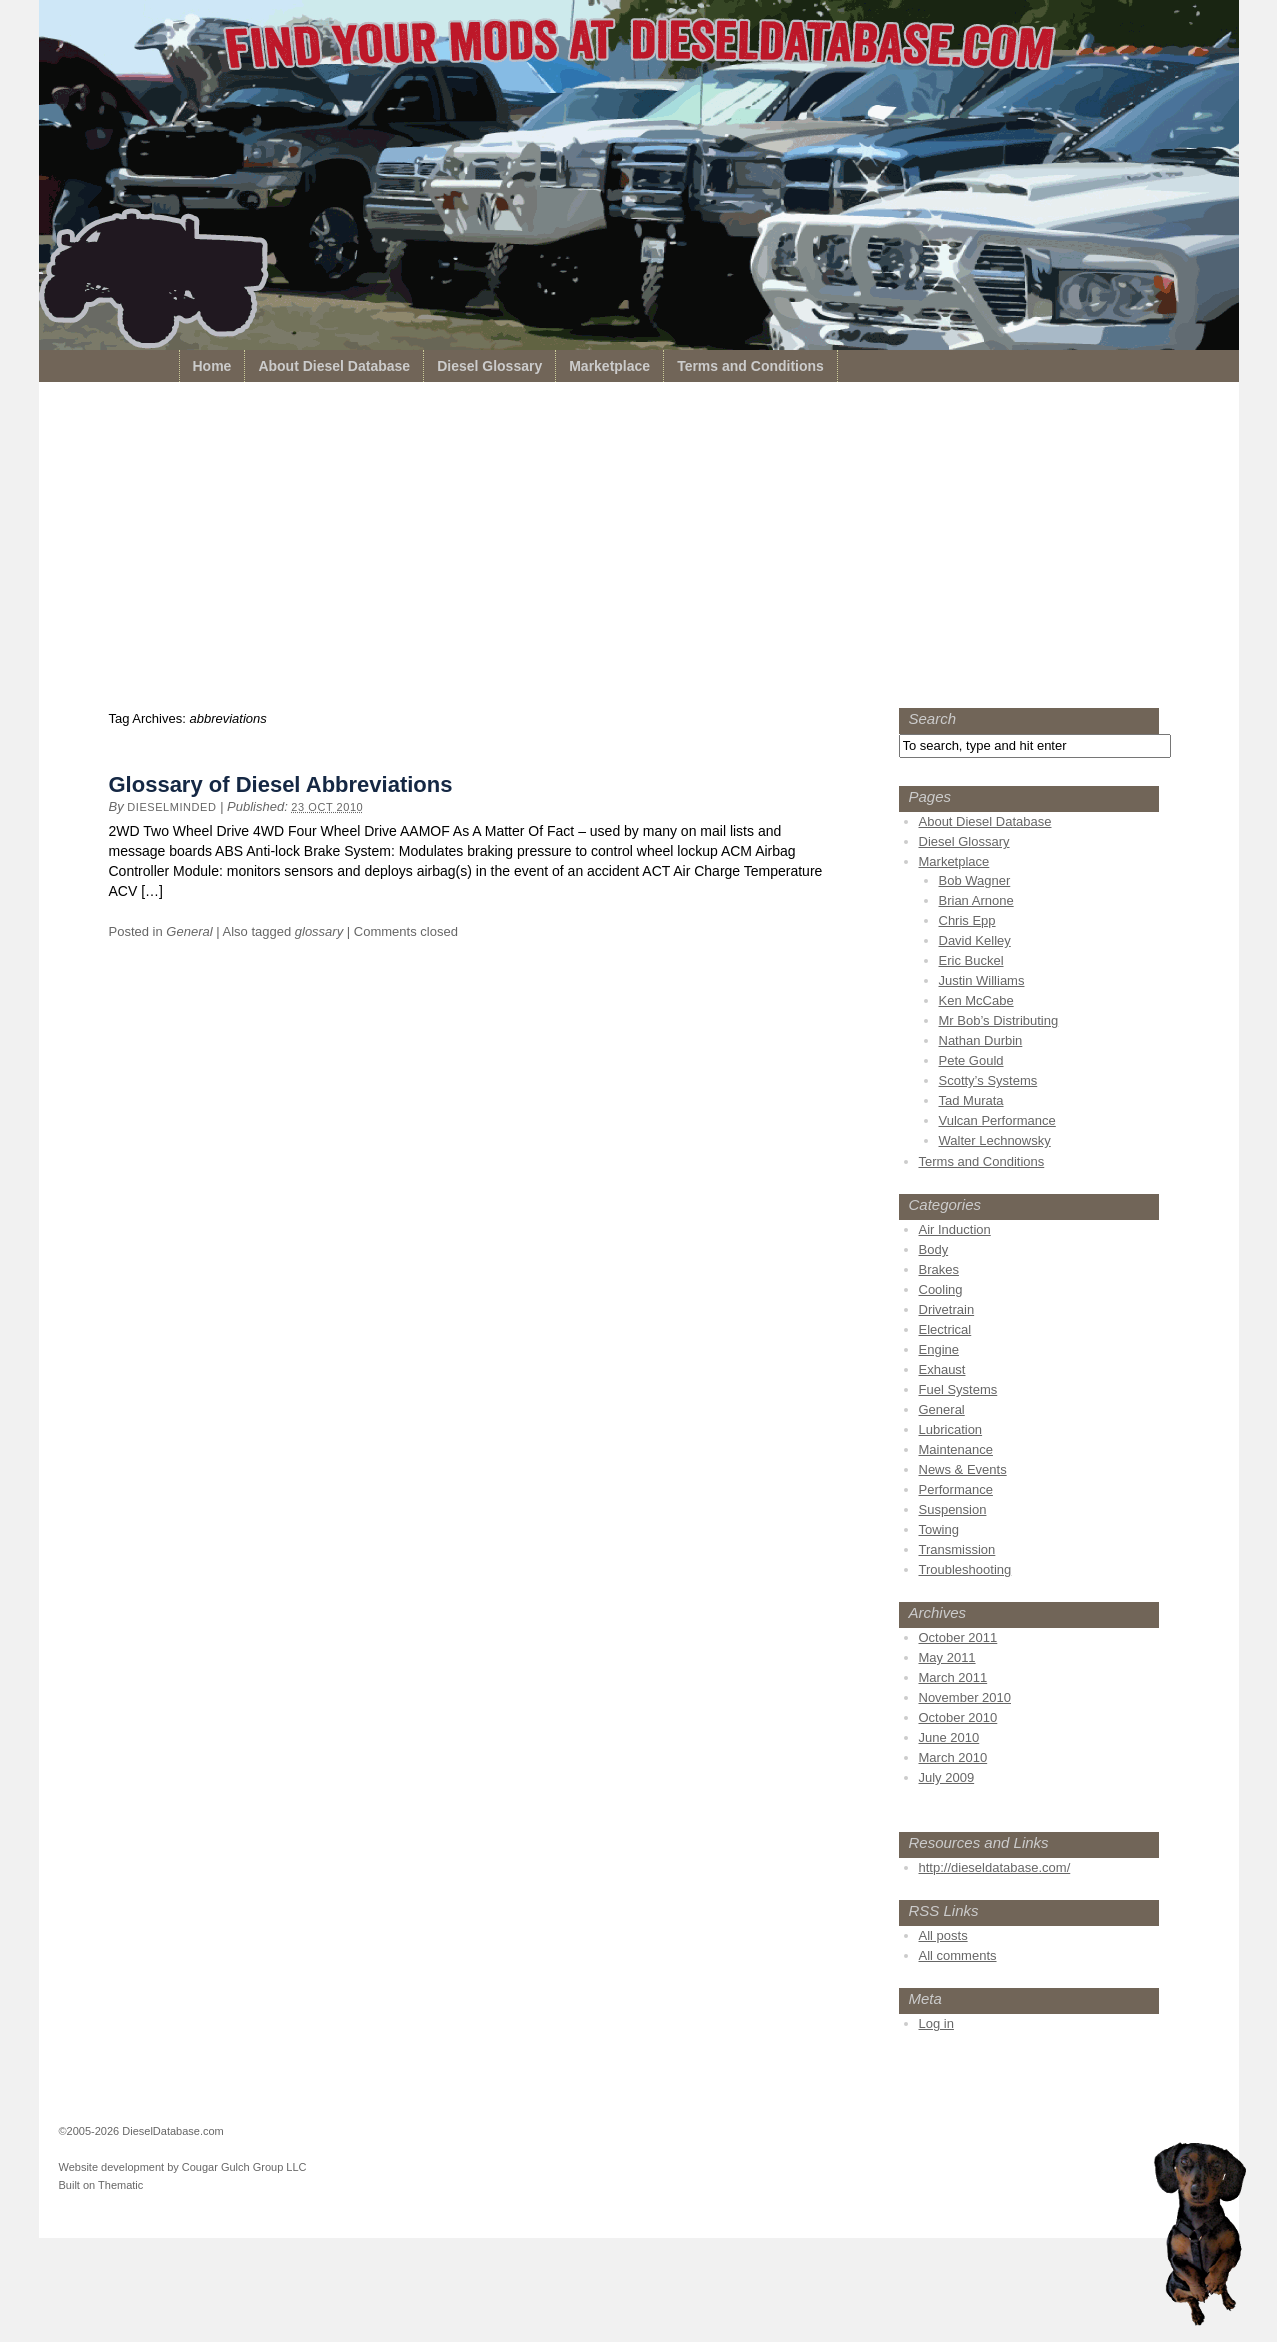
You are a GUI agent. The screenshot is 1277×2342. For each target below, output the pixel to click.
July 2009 (947, 1777)
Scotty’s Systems (988, 1080)
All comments (958, 1955)
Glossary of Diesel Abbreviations (281, 784)
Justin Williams (982, 980)
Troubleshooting (965, 1569)
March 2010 (953, 1757)
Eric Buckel (971, 960)
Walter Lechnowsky (995, 1140)
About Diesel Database (334, 366)
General (189, 931)
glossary (319, 931)
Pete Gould (971, 1060)
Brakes (939, 1269)
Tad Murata (971, 1100)
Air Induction (955, 1229)
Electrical (945, 1329)
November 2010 (965, 1697)
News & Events (963, 1469)
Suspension (953, 1509)
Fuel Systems (958, 1389)
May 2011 (947, 1657)
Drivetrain (947, 1309)
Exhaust (942, 1369)
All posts (943, 1935)
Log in (936, 2023)
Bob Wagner (975, 880)
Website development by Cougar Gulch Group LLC (183, 2167)
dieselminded (171, 807)
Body (934, 1249)
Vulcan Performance (997, 1120)
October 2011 (958, 1637)
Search (933, 718)
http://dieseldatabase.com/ (995, 1867)
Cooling (941, 1289)
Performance (956, 1489)
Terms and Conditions (750, 366)
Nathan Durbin (981, 1040)
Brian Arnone (976, 900)
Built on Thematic (101, 2185)
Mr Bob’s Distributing (999, 1020)
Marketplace (609, 366)
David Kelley (975, 940)
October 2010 (958, 1717)
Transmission (957, 1549)
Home (212, 366)
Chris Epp (967, 920)
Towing (939, 1529)
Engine (939, 1349)
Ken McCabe (976, 1000)
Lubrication (951, 1429)
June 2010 (949, 1737)
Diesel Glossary (489, 366)
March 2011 (953, 1677)
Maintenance (956, 1449)
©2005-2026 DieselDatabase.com (141, 2131)
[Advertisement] (639, 550)
